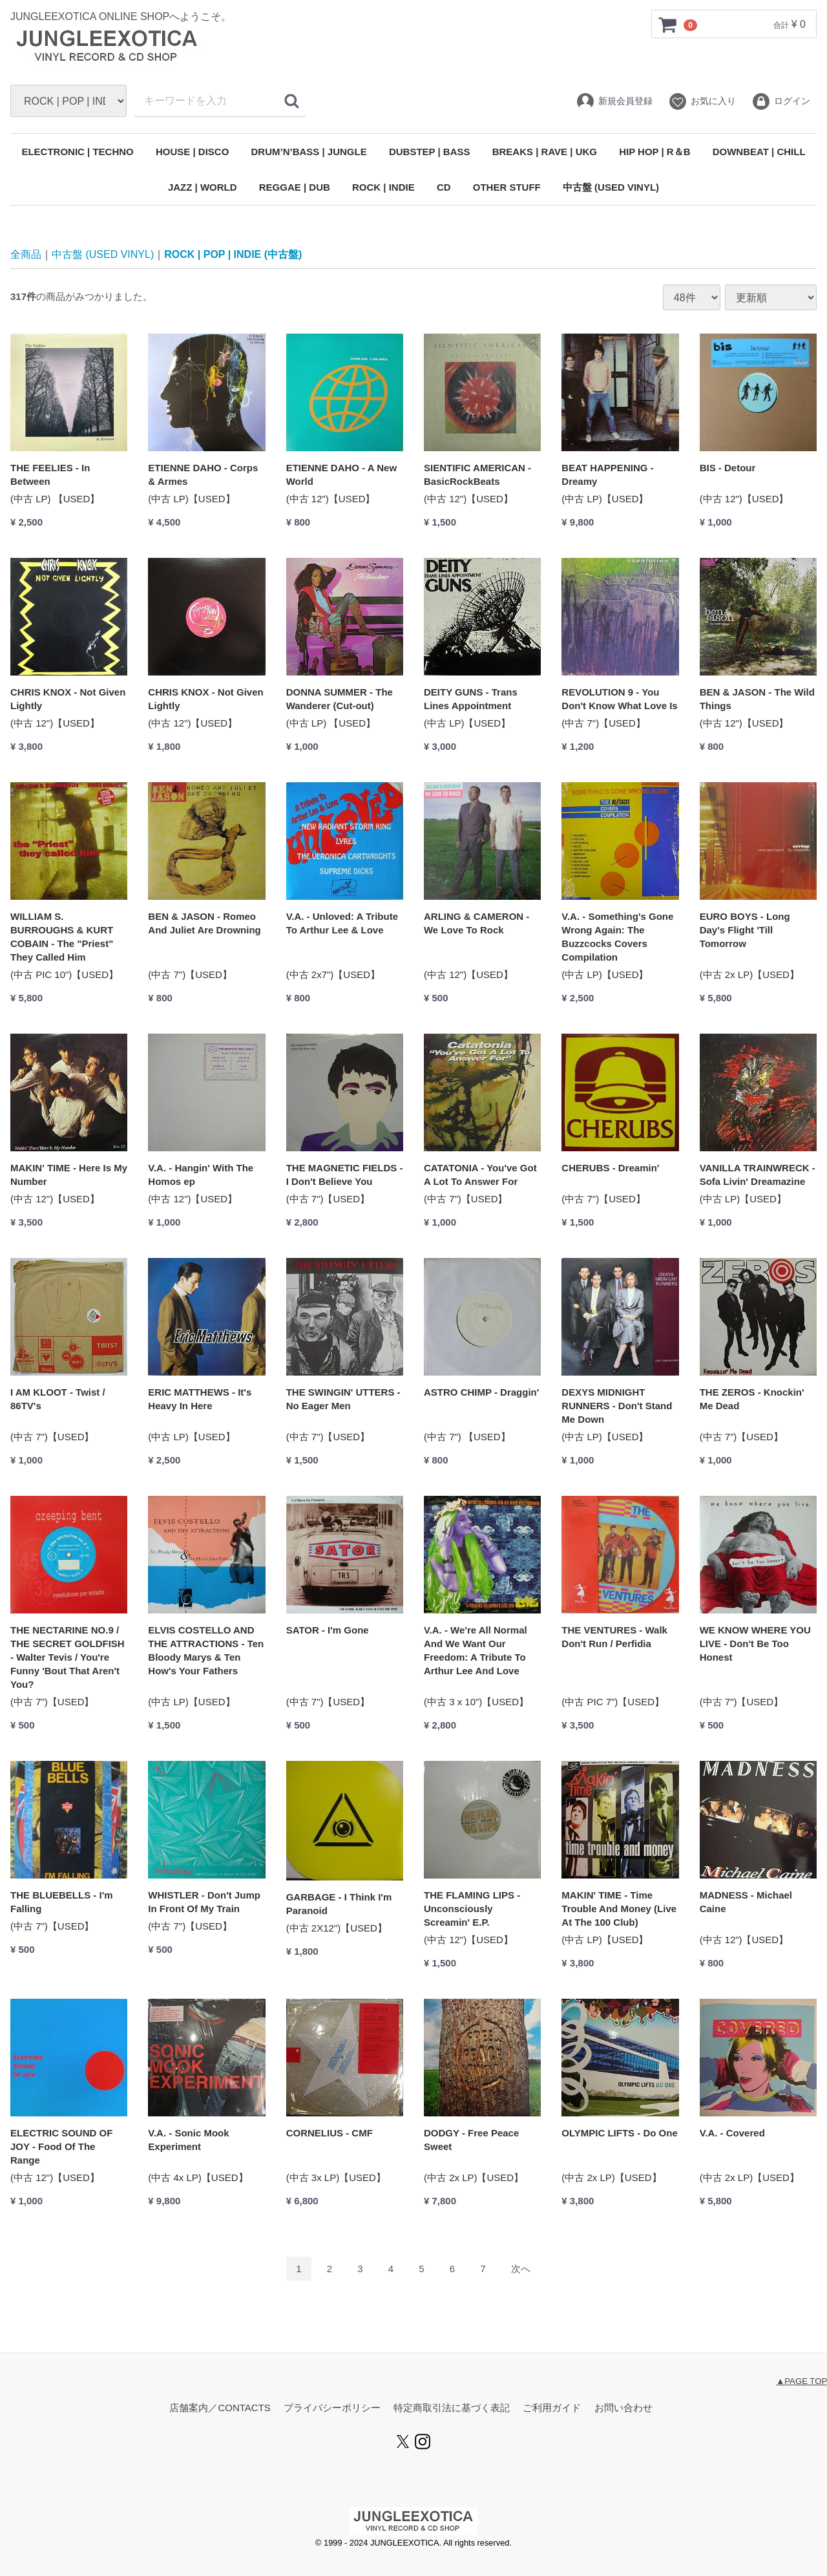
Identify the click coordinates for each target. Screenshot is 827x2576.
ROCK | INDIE (383, 187)
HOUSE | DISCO (192, 151)
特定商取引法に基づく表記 (451, 2408)
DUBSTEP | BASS (429, 151)
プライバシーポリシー (332, 2408)
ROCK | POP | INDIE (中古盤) (233, 254)
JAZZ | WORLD (202, 187)
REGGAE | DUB (294, 187)
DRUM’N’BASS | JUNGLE (309, 151)
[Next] (520, 2269)
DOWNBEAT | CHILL (759, 151)
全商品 (25, 254)
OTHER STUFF (507, 187)
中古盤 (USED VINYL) (611, 187)
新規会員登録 (614, 101)
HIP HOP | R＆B (654, 151)
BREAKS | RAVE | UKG (544, 151)
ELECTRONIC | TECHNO (77, 151)
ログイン (780, 101)
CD (444, 187)
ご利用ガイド (552, 2408)
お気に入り (702, 101)
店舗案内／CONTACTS (219, 2408)
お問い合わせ (623, 2408)
